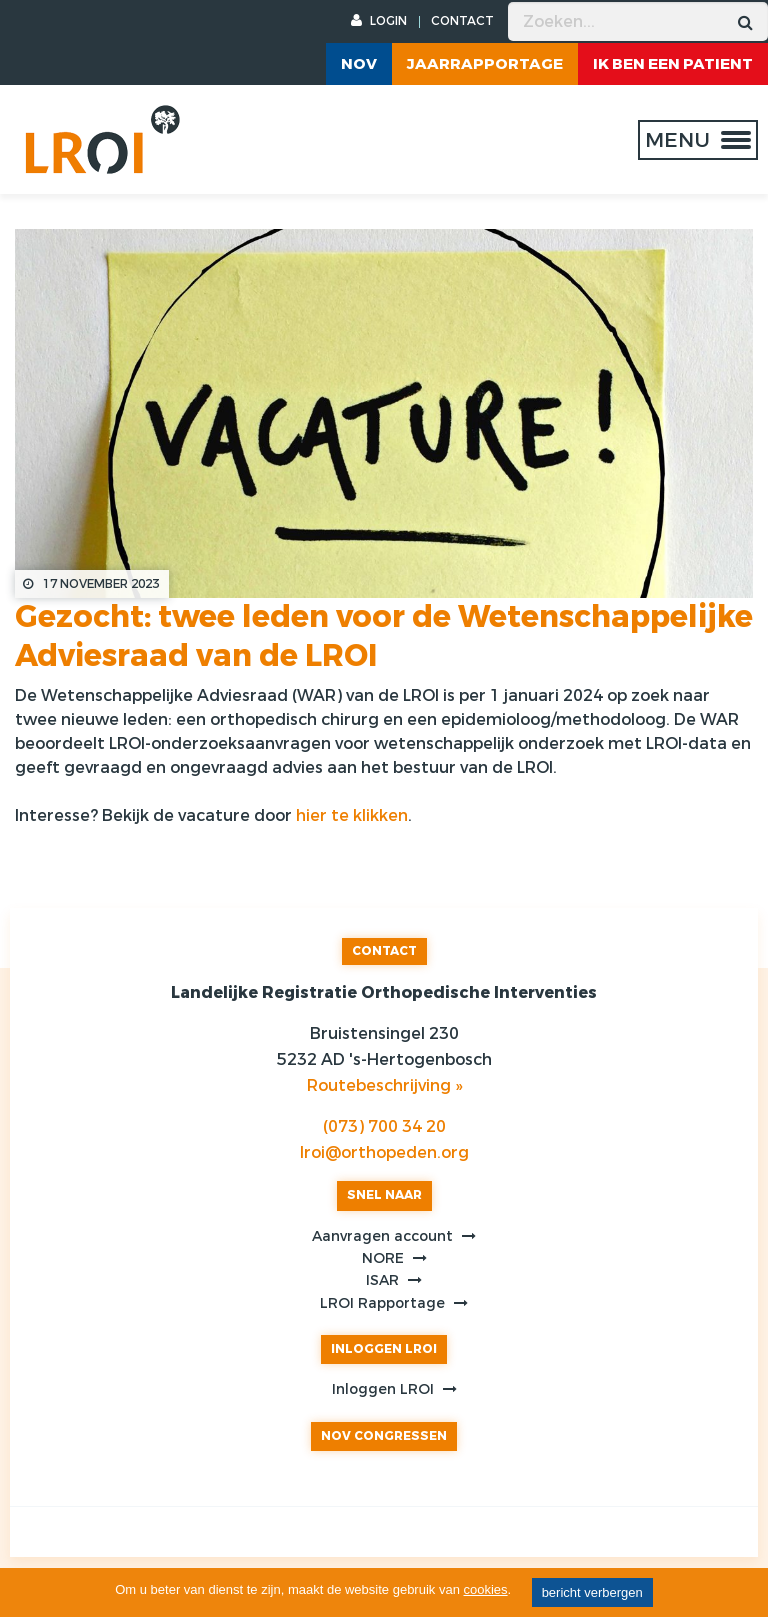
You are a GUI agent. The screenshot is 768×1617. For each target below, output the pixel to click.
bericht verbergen (592, 1592)
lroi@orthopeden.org (384, 1152)
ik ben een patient (673, 64)
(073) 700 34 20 (384, 1126)
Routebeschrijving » (384, 1085)
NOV (359, 64)
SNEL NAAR (384, 1195)
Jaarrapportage (485, 64)
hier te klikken (352, 815)
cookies (486, 1589)
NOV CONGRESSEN (384, 1436)
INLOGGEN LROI (384, 1349)
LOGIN (379, 21)
